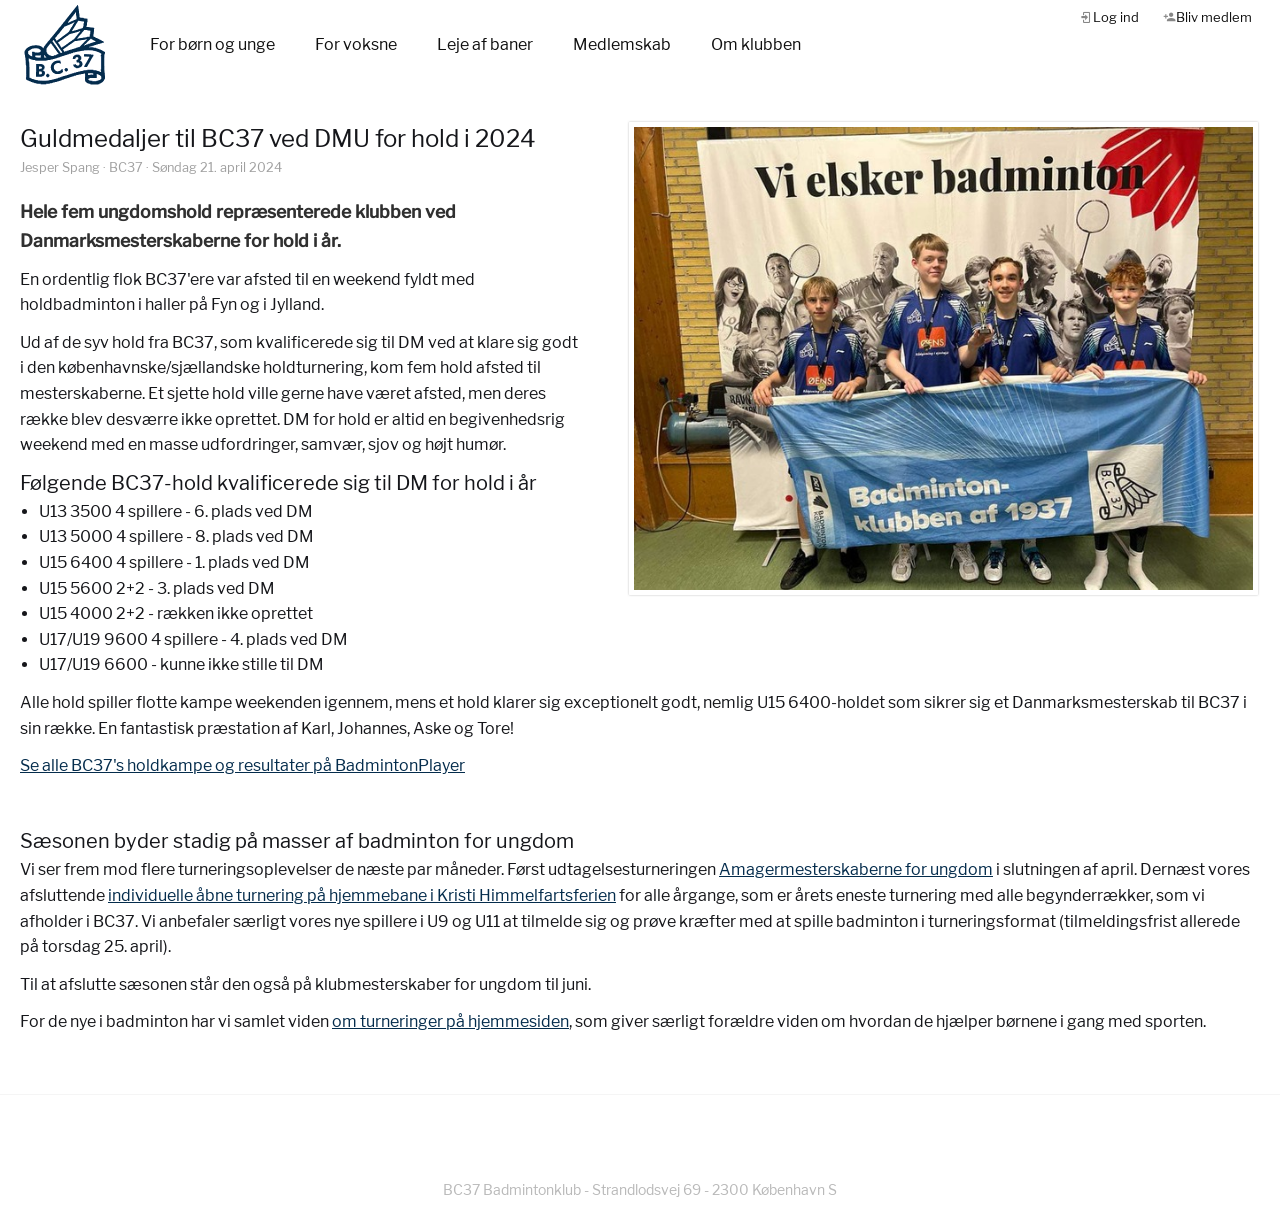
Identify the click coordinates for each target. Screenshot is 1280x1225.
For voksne (356, 44)
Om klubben (756, 44)
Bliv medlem (1214, 17)
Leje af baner (485, 44)
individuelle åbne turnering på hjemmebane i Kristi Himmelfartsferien (362, 895)
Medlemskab (622, 44)
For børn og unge (212, 44)
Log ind (1116, 17)
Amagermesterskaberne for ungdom (856, 869)
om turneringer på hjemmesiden (450, 1021)
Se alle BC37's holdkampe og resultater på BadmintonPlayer (242, 765)
